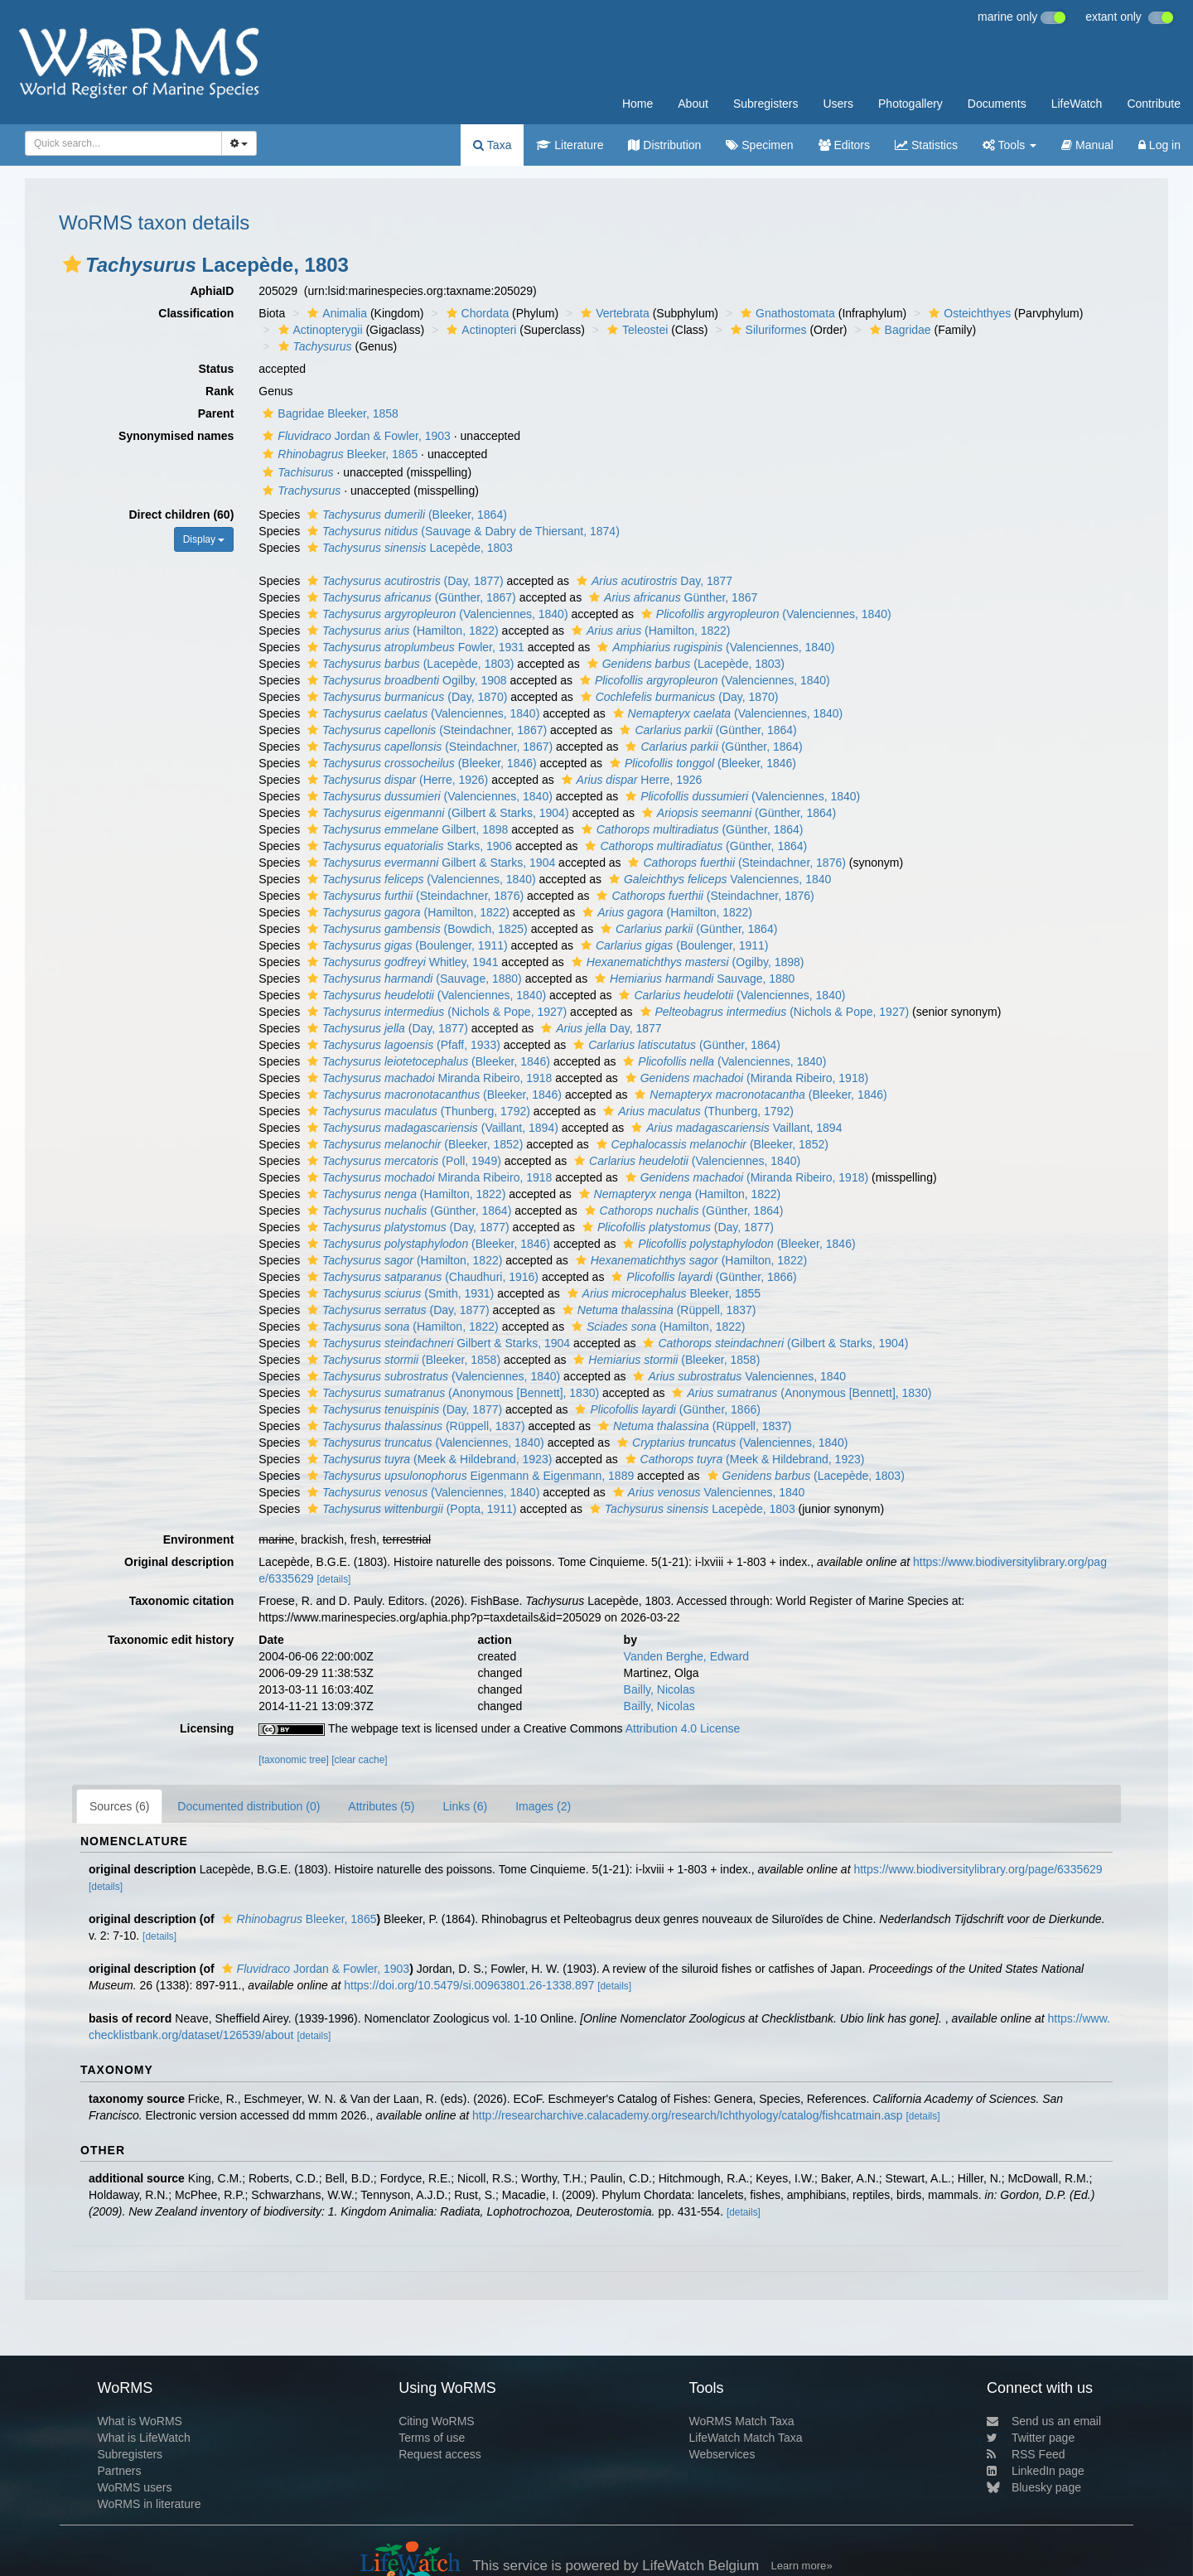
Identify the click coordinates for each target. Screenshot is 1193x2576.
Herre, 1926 (630, 779)
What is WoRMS (139, 2421)
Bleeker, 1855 (662, 1293)
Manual (1087, 145)
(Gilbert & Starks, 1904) (436, 812)
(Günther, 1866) (701, 1276)
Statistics (926, 145)
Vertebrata (613, 313)
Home (637, 103)
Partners (119, 2470)
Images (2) (543, 1806)
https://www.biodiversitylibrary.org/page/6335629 (977, 1869)
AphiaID (212, 290)
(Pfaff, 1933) (401, 1044)
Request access (439, 2454)
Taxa (492, 145)
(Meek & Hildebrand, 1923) (427, 1459)
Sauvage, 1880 (693, 978)
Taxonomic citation (181, 1600)
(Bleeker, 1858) (401, 1359)
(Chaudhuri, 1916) (421, 1276)
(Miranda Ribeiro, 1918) (745, 1078)
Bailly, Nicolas (659, 1689)
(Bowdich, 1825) (415, 928)
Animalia (335, 313)
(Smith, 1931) (398, 1293)
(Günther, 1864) (706, 730)
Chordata (476, 313)
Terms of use (431, 2437)
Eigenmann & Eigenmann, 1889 (468, 1475)
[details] (333, 1579)
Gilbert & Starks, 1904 (429, 862)
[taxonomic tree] (293, 1760)
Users (838, 103)
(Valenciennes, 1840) (435, 614)
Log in (1159, 145)
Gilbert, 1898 (405, 829)
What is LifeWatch (143, 2437)
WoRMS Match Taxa (742, 2421)
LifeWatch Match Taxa (746, 2437)
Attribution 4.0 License (683, 1728)
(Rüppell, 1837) (657, 1310)
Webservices (722, 2454)
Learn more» (802, 2565)
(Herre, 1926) (395, 779)
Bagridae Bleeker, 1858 (328, 413)
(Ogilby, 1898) (686, 962)
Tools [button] (1009, 145)
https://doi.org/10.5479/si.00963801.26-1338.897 (469, 1985)
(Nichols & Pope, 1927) (435, 1011)
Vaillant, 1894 (734, 1127)
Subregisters (766, 103)
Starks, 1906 (407, 846)
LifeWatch (1077, 103)
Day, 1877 (652, 580)
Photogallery (910, 103)
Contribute (1154, 103)
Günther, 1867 (671, 597)
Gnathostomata (786, 313)
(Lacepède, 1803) (408, 663)
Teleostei (635, 329)
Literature (569, 145)
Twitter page (1031, 2437)
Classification (196, 313)
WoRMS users (134, 2487)
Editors (844, 145)
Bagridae (898, 329)
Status (216, 368)
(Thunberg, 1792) (416, 1111)
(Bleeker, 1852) (413, 1144)
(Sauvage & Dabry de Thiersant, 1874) (461, 531)
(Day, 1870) (405, 696)
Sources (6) (119, 1806)
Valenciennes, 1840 (718, 879)
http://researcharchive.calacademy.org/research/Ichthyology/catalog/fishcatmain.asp (687, 2115)
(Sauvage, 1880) (412, 978)
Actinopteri (479, 329)
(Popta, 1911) (410, 1508)
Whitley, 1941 (400, 962)
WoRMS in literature (148, 2504)
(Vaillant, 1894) (430, 1127)
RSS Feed (1026, 2454)
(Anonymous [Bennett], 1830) (451, 1392)
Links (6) (464, 1806)
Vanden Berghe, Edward (687, 1656)
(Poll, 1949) (402, 1160)
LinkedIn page (1035, 2470)
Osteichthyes (968, 313)
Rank (219, 391)
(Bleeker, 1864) (405, 514)
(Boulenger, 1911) (405, 945)
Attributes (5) (381, 1806)
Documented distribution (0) (248, 1806)
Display (204, 539)
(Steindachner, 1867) (425, 730)
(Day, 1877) (403, 580)
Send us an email (1044, 2421)
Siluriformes (767, 329)
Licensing (207, 1728)
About (693, 103)
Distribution (664, 145)
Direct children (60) (181, 514)
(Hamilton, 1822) (401, 630)
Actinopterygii (318, 329)
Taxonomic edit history (171, 1639)
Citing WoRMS (436, 2421)
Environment (198, 1539)
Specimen (759, 145)
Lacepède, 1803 (408, 547)
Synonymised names (176, 435)
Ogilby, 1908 (405, 680)
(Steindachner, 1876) (734, 862)
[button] (72, 264)
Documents (997, 103)
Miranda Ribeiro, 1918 (427, 1078)
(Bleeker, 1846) (420, 763)
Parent (216, 413)
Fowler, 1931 (413, 647)
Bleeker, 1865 (338, 454)
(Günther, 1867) (409, 597)
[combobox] (123, 143)
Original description (179, 1561)
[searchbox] (120, 143)
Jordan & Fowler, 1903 (354, 435)
